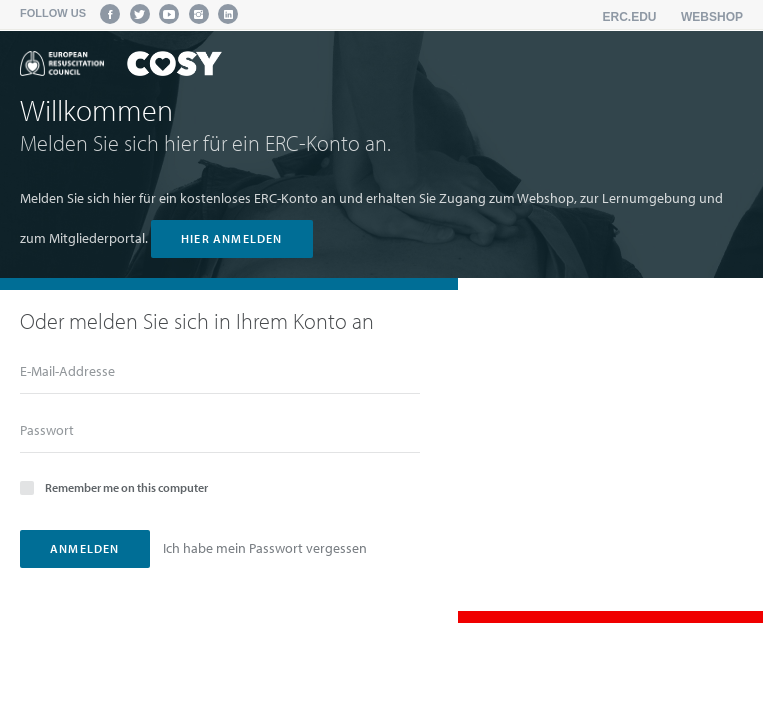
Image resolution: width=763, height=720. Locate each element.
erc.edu (630, 17)
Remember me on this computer (114, 486)
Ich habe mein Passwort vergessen (265, 548)
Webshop (712, 17)
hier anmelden (232, 238)
